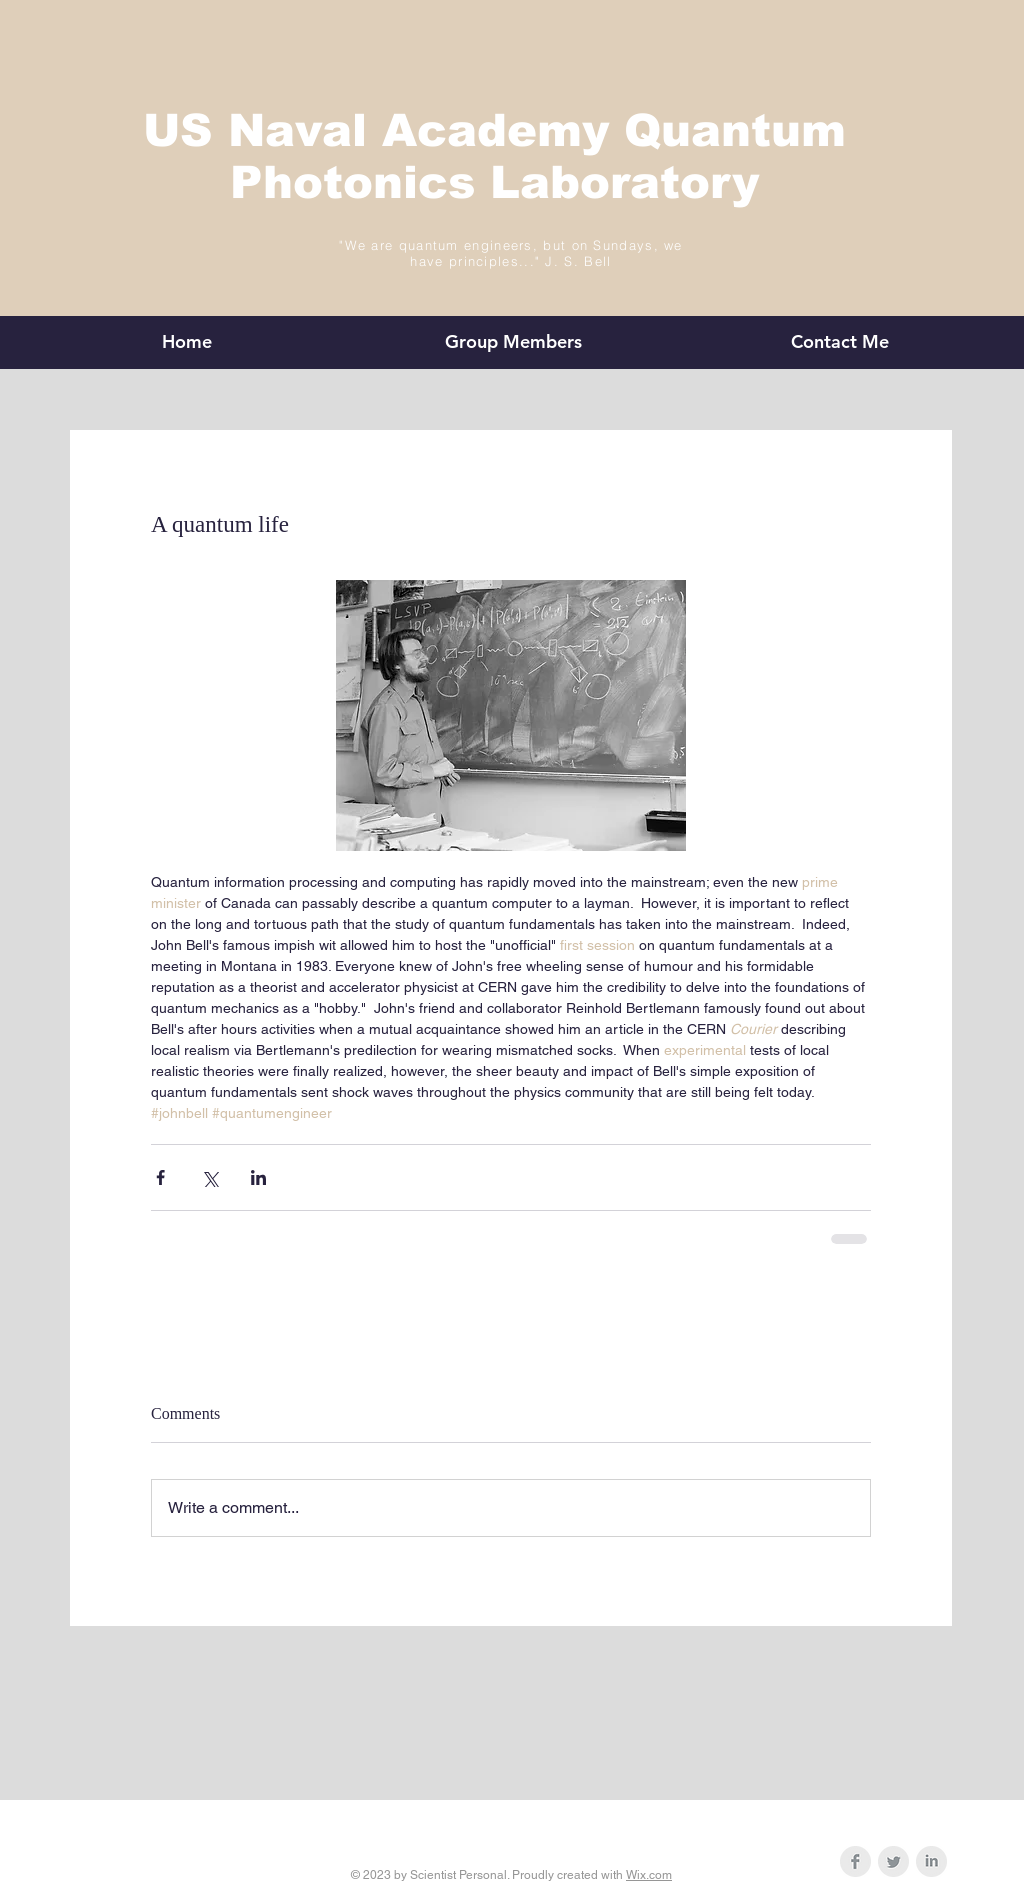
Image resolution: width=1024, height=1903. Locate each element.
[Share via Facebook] (160, 1177)
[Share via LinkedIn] (258, 1177)
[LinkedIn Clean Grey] (931, 1861)
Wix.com (649, 1875)
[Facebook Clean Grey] (855, 1861)
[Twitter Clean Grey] (893, 1861)
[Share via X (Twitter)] (209, 1177)
